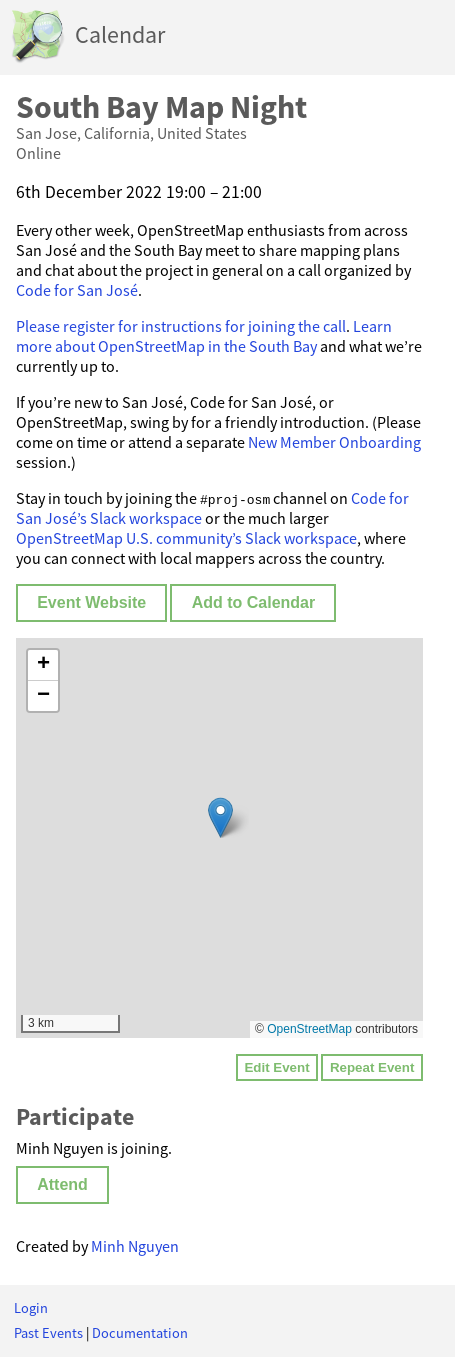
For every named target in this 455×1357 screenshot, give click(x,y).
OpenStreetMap (309, 1029)
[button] (220, 817)
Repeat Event (372, 1067)
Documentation (140, 1333)
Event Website (91, 602)
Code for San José (77, 290)
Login (31, 1308)
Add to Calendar (254, 602)
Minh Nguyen (135, 1246)
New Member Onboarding (334, 442)
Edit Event (276, 1067)
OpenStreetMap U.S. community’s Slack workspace (186, 538)
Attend (62, 1184)
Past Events (48, 1333)
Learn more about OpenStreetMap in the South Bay (204, 336)
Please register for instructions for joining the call (181, 326)
